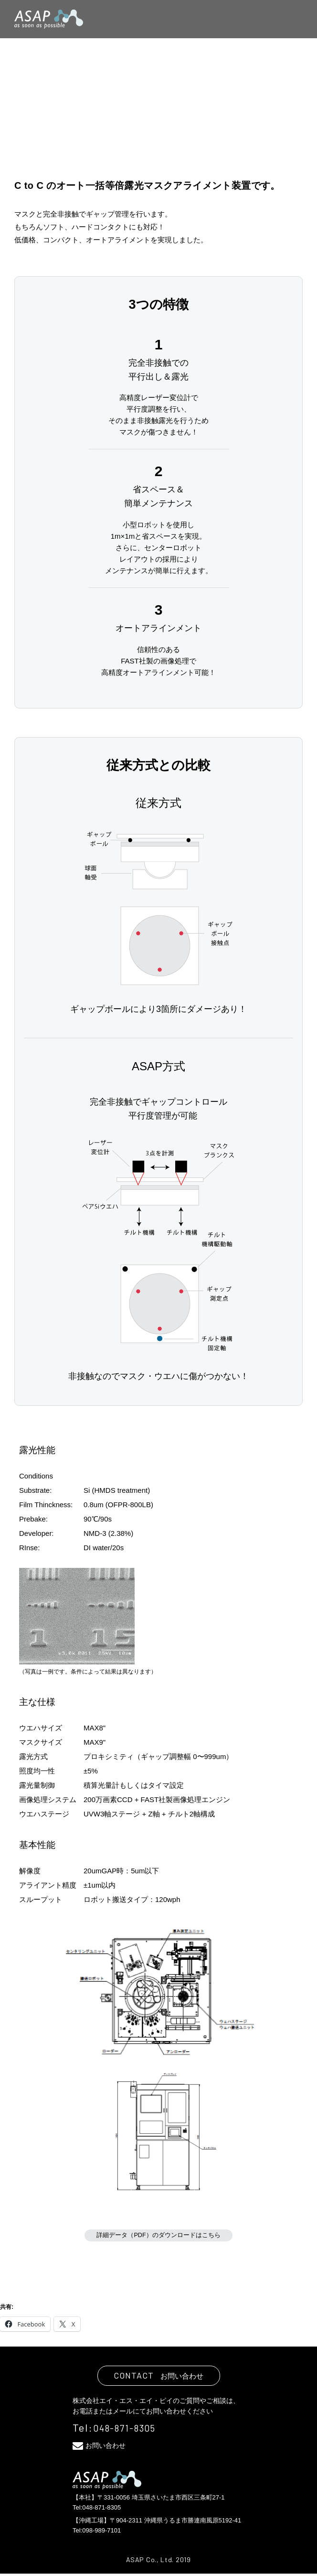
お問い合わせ (111, 2447)
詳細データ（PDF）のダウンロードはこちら (158, 2236)
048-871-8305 (130, 2430)
